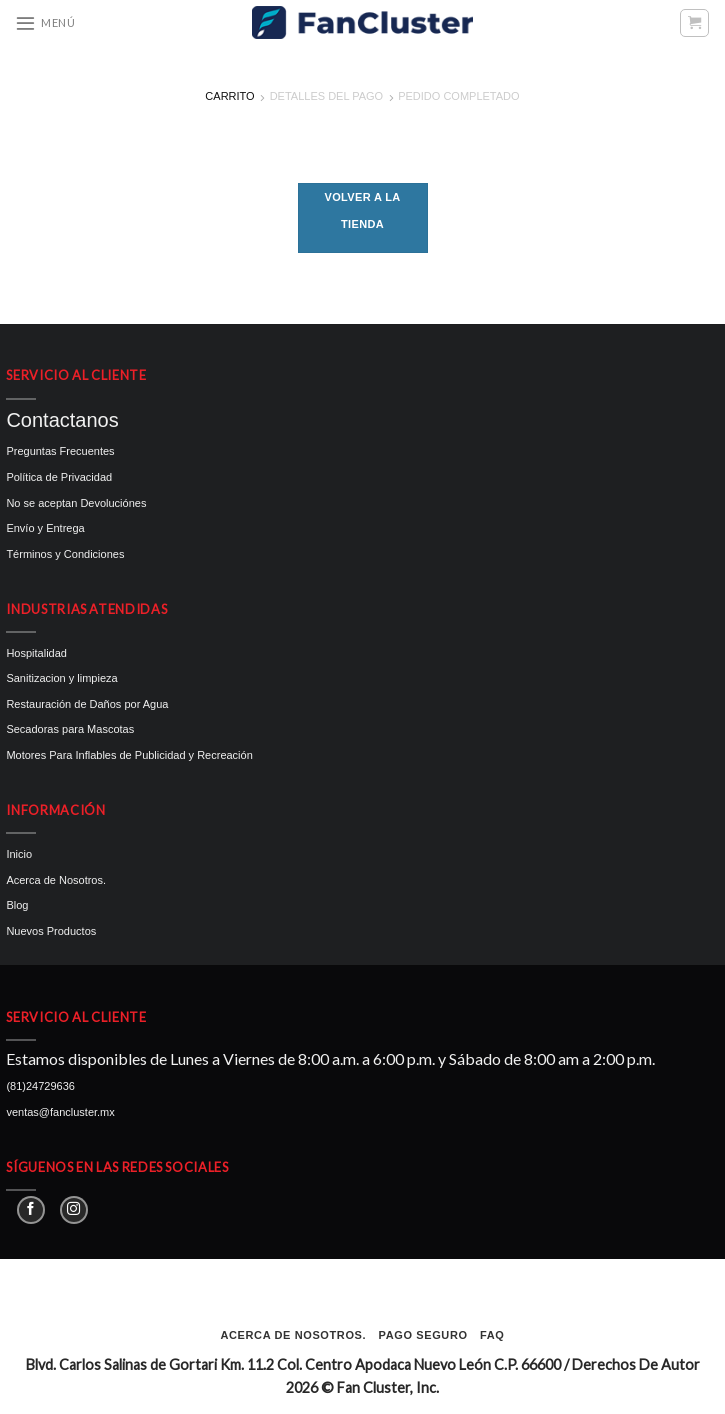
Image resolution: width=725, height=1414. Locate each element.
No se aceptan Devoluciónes (76, 503)
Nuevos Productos (51, 931)
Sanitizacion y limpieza (61, 678)
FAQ (492, 1335)
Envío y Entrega (45, 528)
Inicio (19, 854)
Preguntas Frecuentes (60, 451)
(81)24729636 (40, 1086)
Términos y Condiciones (65, 554)
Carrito (229, 96)
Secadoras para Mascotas (70, 729)
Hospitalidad (36, 653)
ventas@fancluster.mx (60, 1112)
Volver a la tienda (363, 210)
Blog (17, 905)
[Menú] (45, 22)
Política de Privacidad (59, 477)
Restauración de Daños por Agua (87, 704)
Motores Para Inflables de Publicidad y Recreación (129, 755)
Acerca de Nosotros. (56, 880)
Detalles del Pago (327, 96)
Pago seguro (423, 1335)
